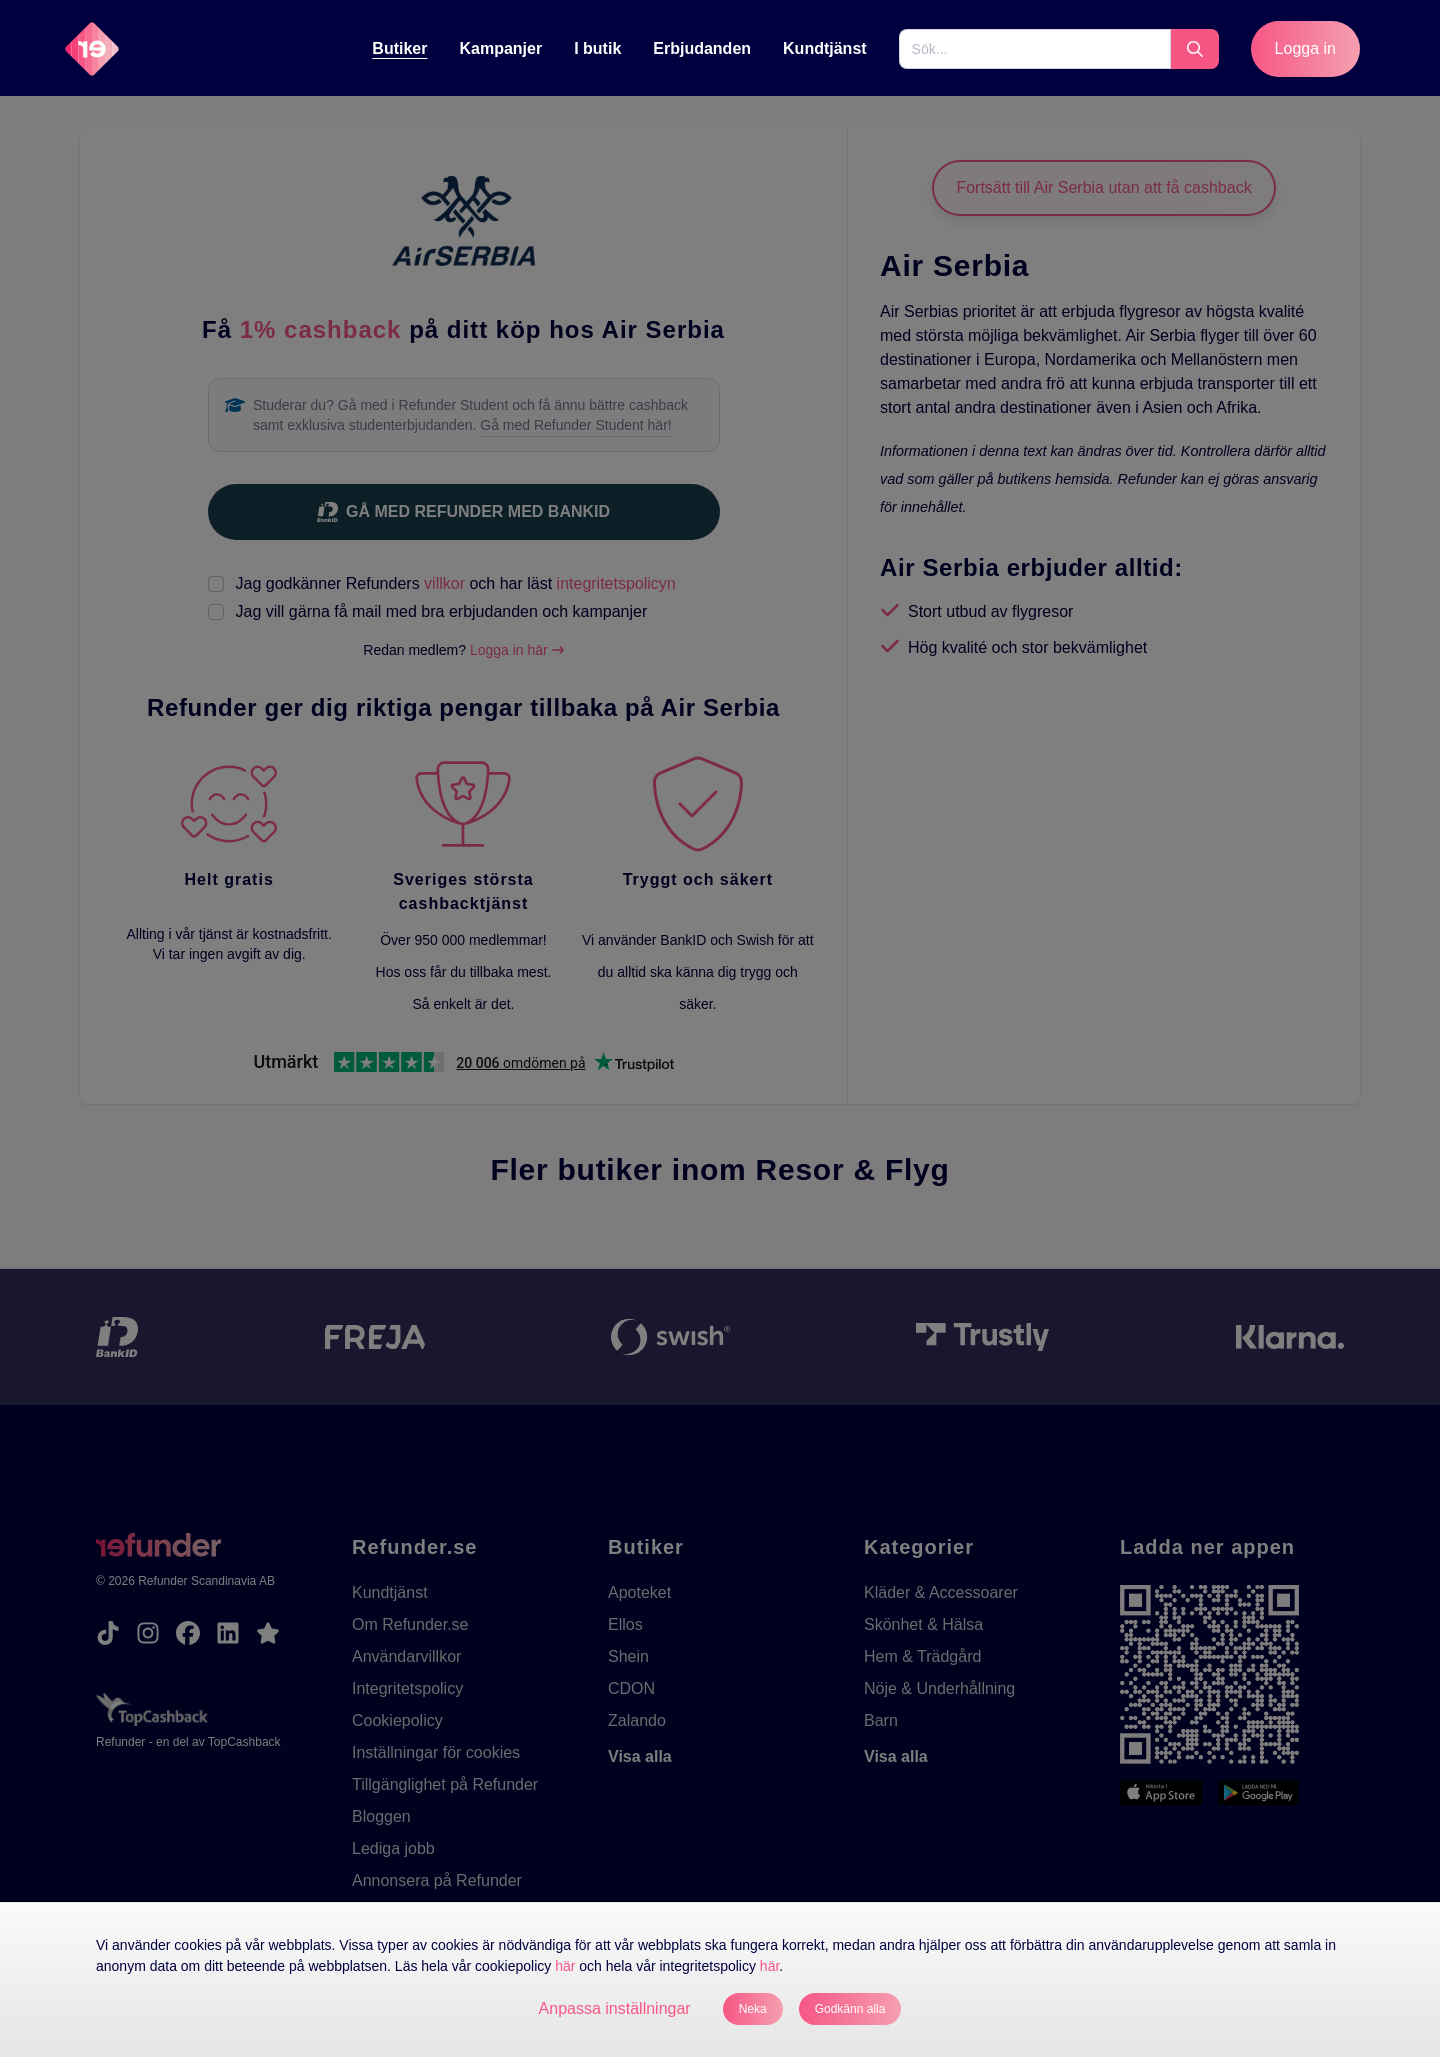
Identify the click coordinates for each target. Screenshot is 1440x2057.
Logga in (1305, 48)
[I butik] (597, 49)
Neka (753, 2009)
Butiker (399, 48)
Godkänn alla (850, 2009)
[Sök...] (1035, 49)
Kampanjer (500, 48)
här (565, 1966)
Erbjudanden (702, 48)
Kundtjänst (825, 48)
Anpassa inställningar (615, 2008)
